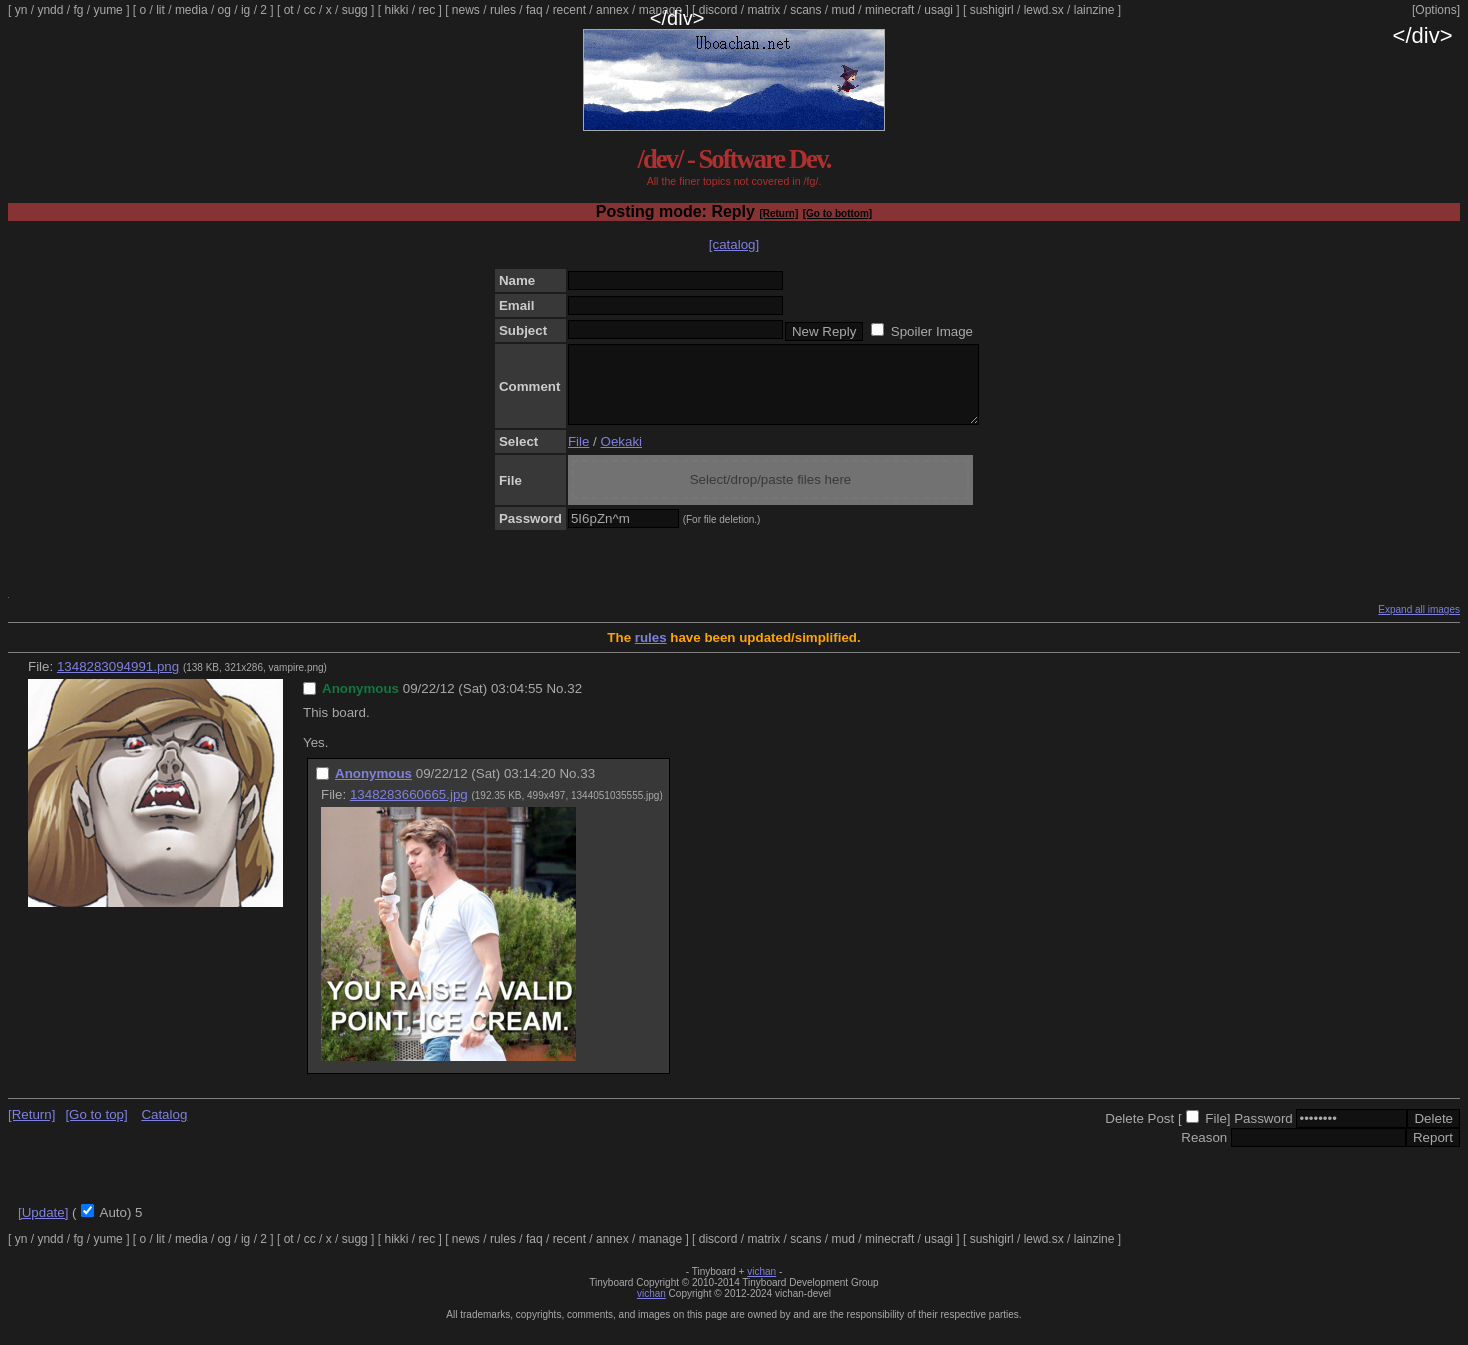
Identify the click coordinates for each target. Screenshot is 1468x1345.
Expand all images (1419, 624)
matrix (763, 10)
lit (160, 10)
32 (574, 703)
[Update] (43, 1227)
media (191, 10)
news (466, 10)
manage (660, 10)
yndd (50, 10)
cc (310, 10)
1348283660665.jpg (409, 809)
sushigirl (992, 10)
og (224, 10)
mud (843, 10)
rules (503, 10)
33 (587, 788)
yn (21, 10)
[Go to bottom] (837, 213)
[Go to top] (96, 1129)
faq (534, 10)
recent (569, 10)
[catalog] (734, 244)
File (578, 456)
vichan (761, 1286)
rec (427, 10)
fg (78, 10)
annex (612, 10)
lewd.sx (1044, 10)
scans (805, 10)
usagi (938, 10)
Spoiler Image (932, 331)
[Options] (1436, 10)
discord (718, 10)
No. (556, 703)
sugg (355, 10)
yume (107, 10)
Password (1263, 1133)
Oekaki (621, 456)
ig (245, 10)
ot (289, 10)
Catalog (164, 1129)
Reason (1204, 1152)
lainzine (1094, 10)
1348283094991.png (118, 681)
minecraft (889, 10)
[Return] (778, 213)
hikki (396, 10)
